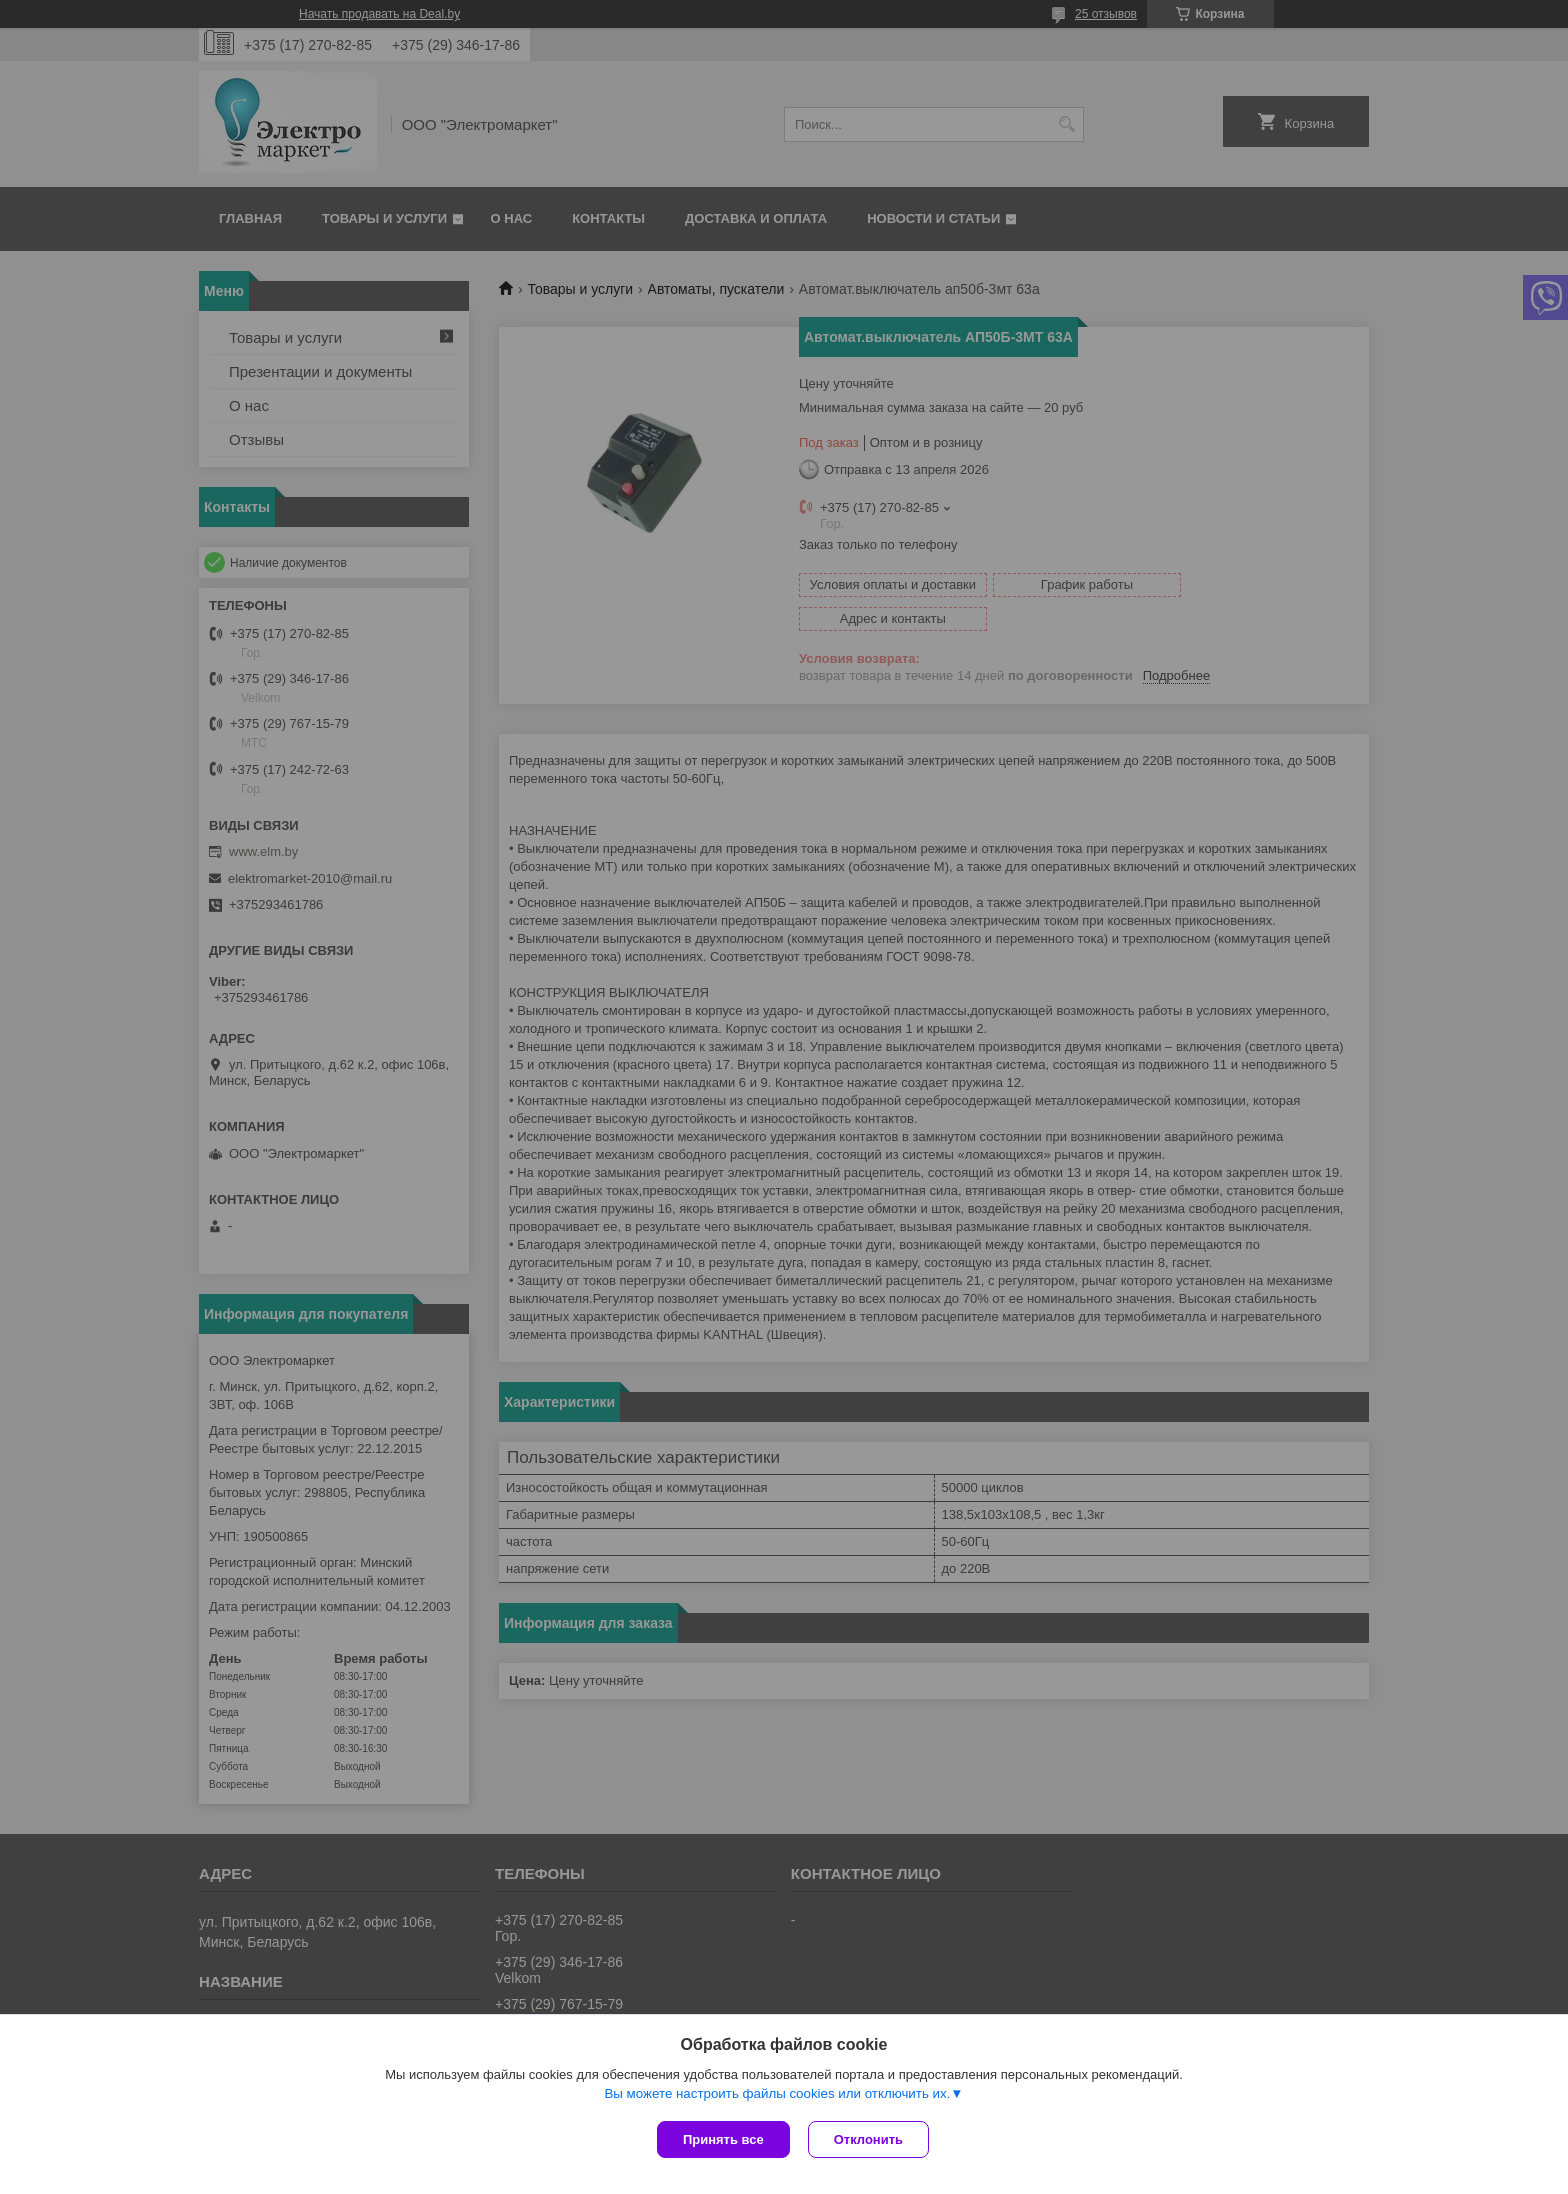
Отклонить (870, 2139)
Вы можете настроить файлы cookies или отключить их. (777, 2095)
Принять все (723, 2139)
